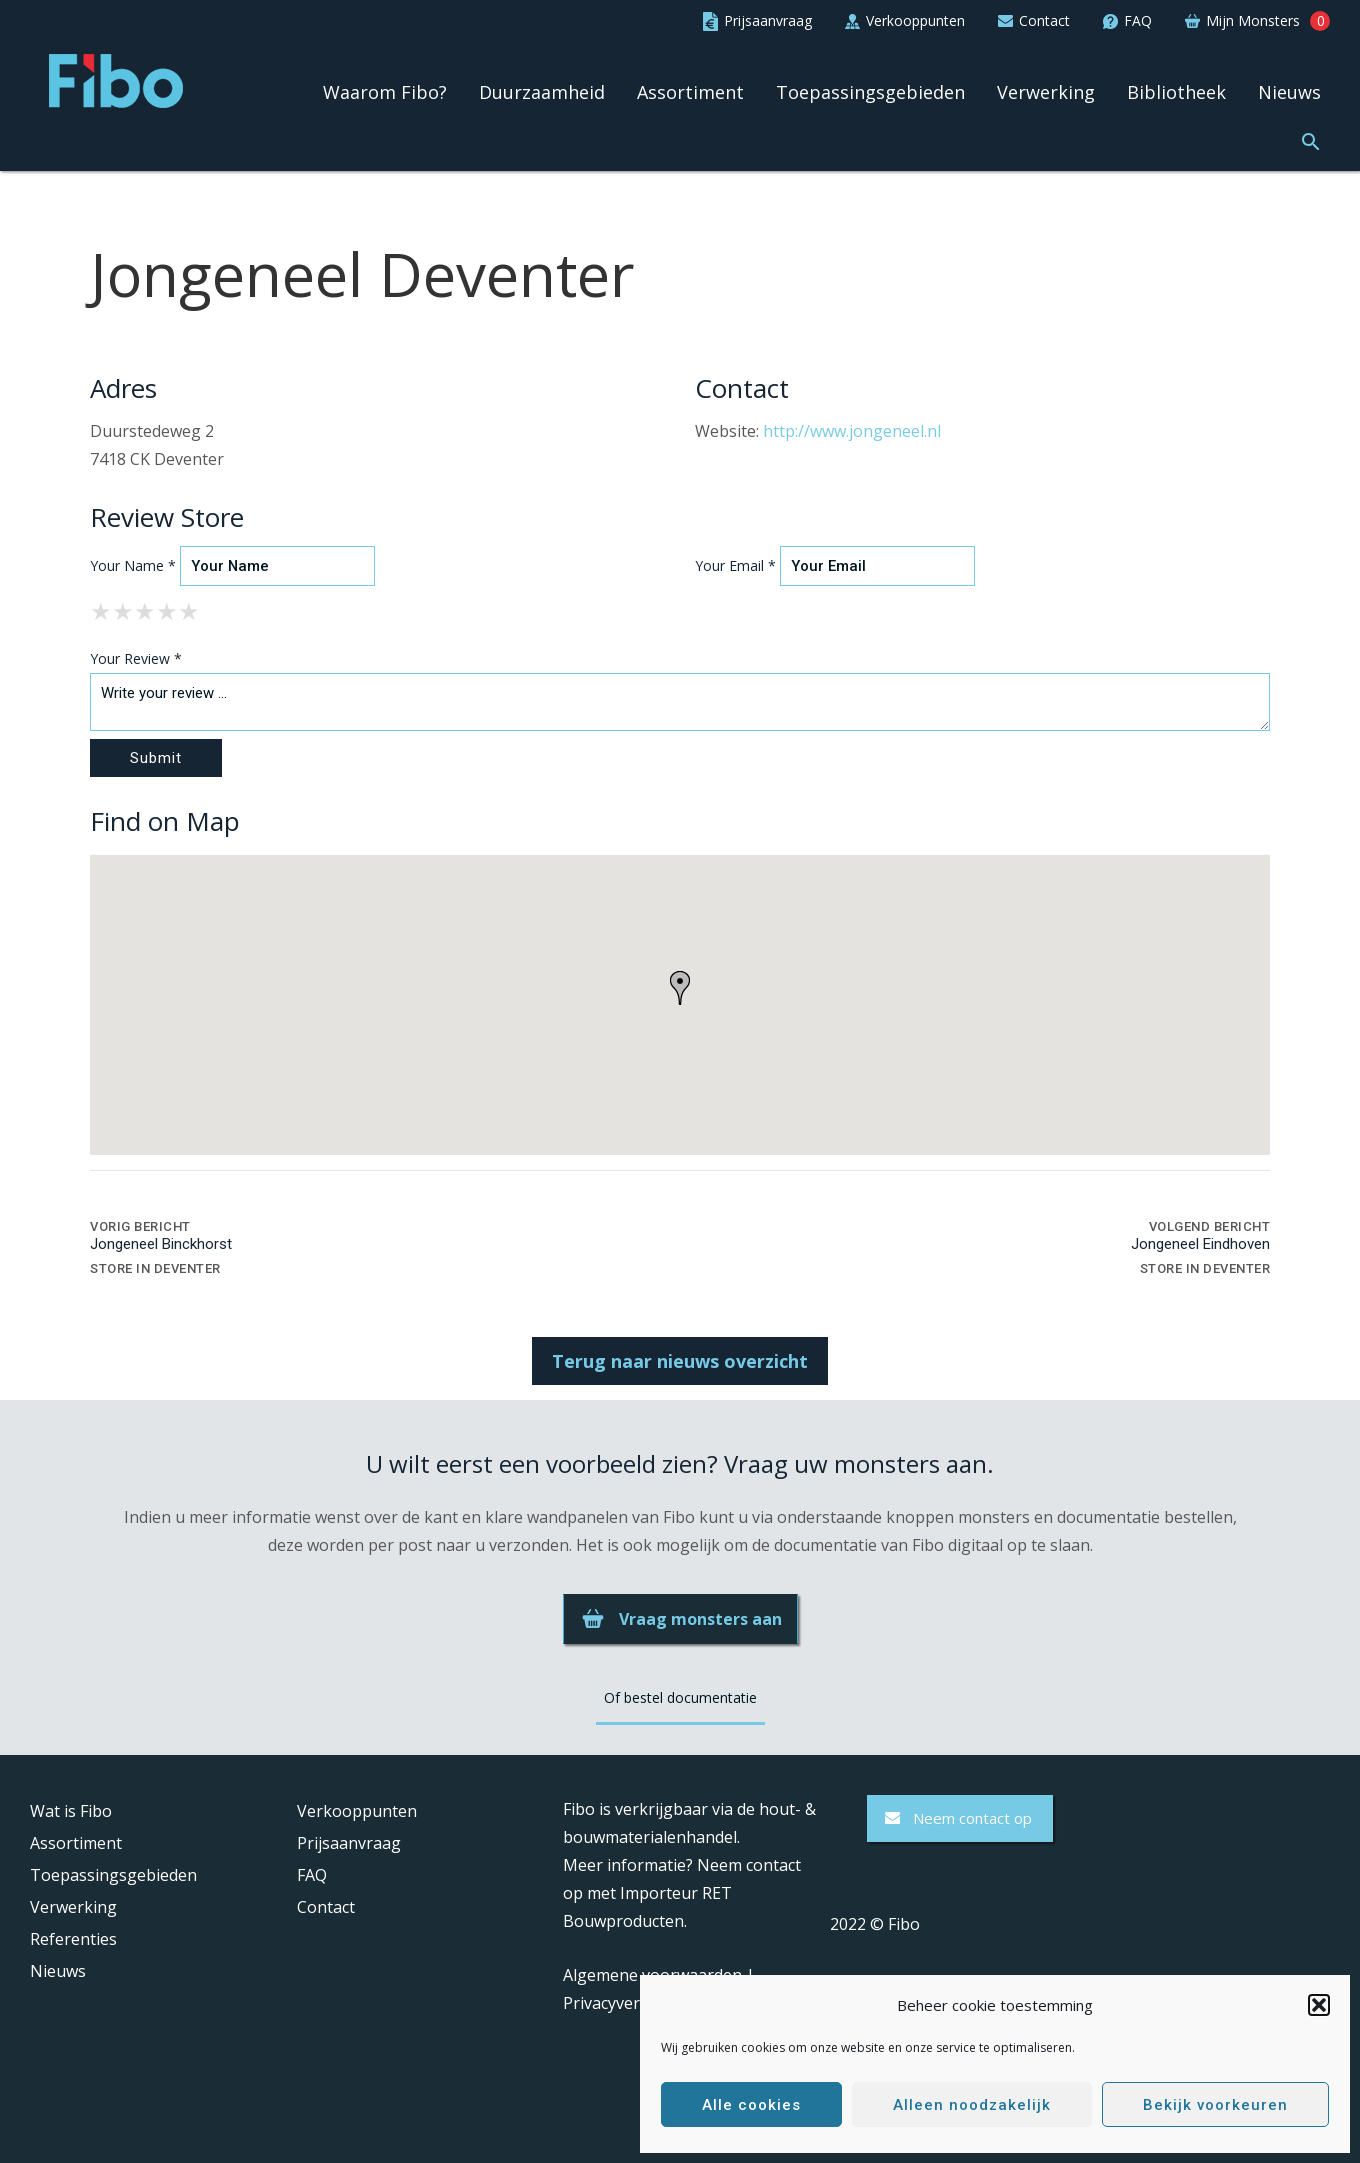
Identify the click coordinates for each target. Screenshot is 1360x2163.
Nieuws (1289, 93)
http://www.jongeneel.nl (852, 431)
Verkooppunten (357, 1811)
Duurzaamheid (542, 93)
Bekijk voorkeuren (1215, 2105)
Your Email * (735, 565)
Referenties (73, 1939)
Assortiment (690, 93)
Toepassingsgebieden (870, 93)
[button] (1319, 2005)
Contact (326, 1907)
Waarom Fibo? (385, 93)
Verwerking (1046, 93)
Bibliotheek (1176, 93)
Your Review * (136, 658)
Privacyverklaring (628, 2003)
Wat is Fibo (71, 1811)
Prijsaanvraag (349, 1843)
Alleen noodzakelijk (972, 2105)
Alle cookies (751, 2105)
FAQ (312, 1875)
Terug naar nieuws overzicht (680, 1361)
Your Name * (133, 565)
